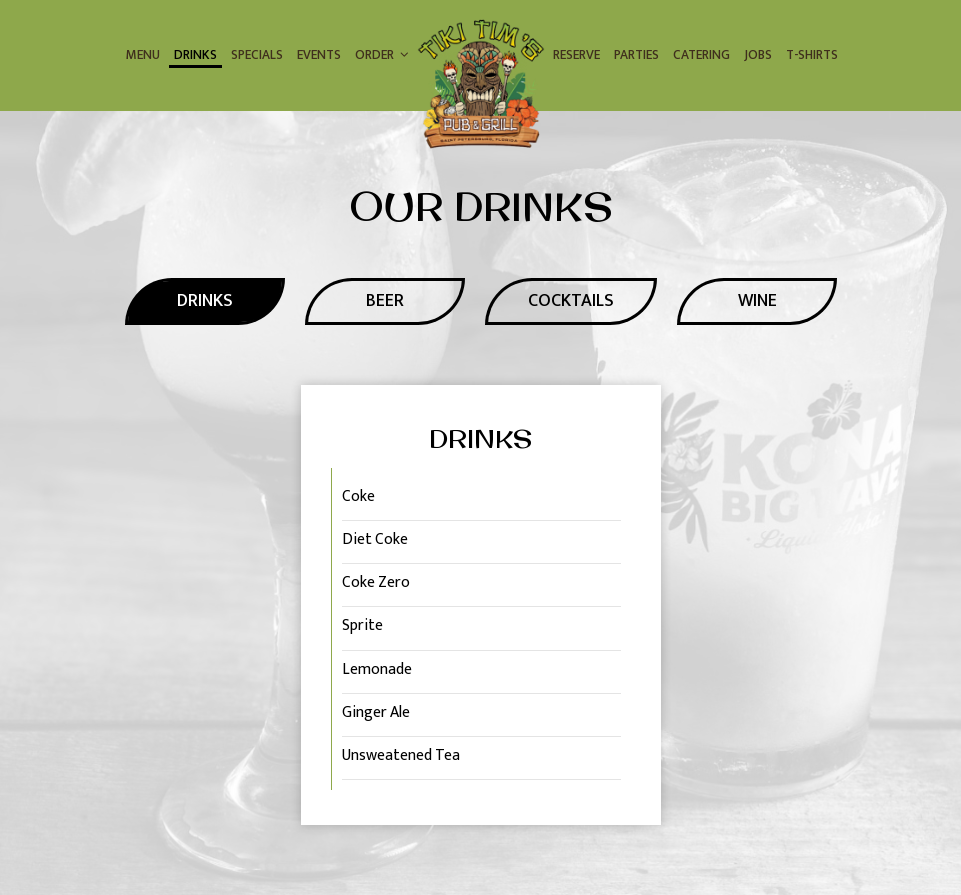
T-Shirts (812, 55)
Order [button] (382, 55)
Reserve (576, 55)
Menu (143, 55)
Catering (701, 55)
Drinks (195, 55)
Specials (257, 55)
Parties (636, 55)
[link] (481, 85)
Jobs (758, 55)
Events (319, 55)
